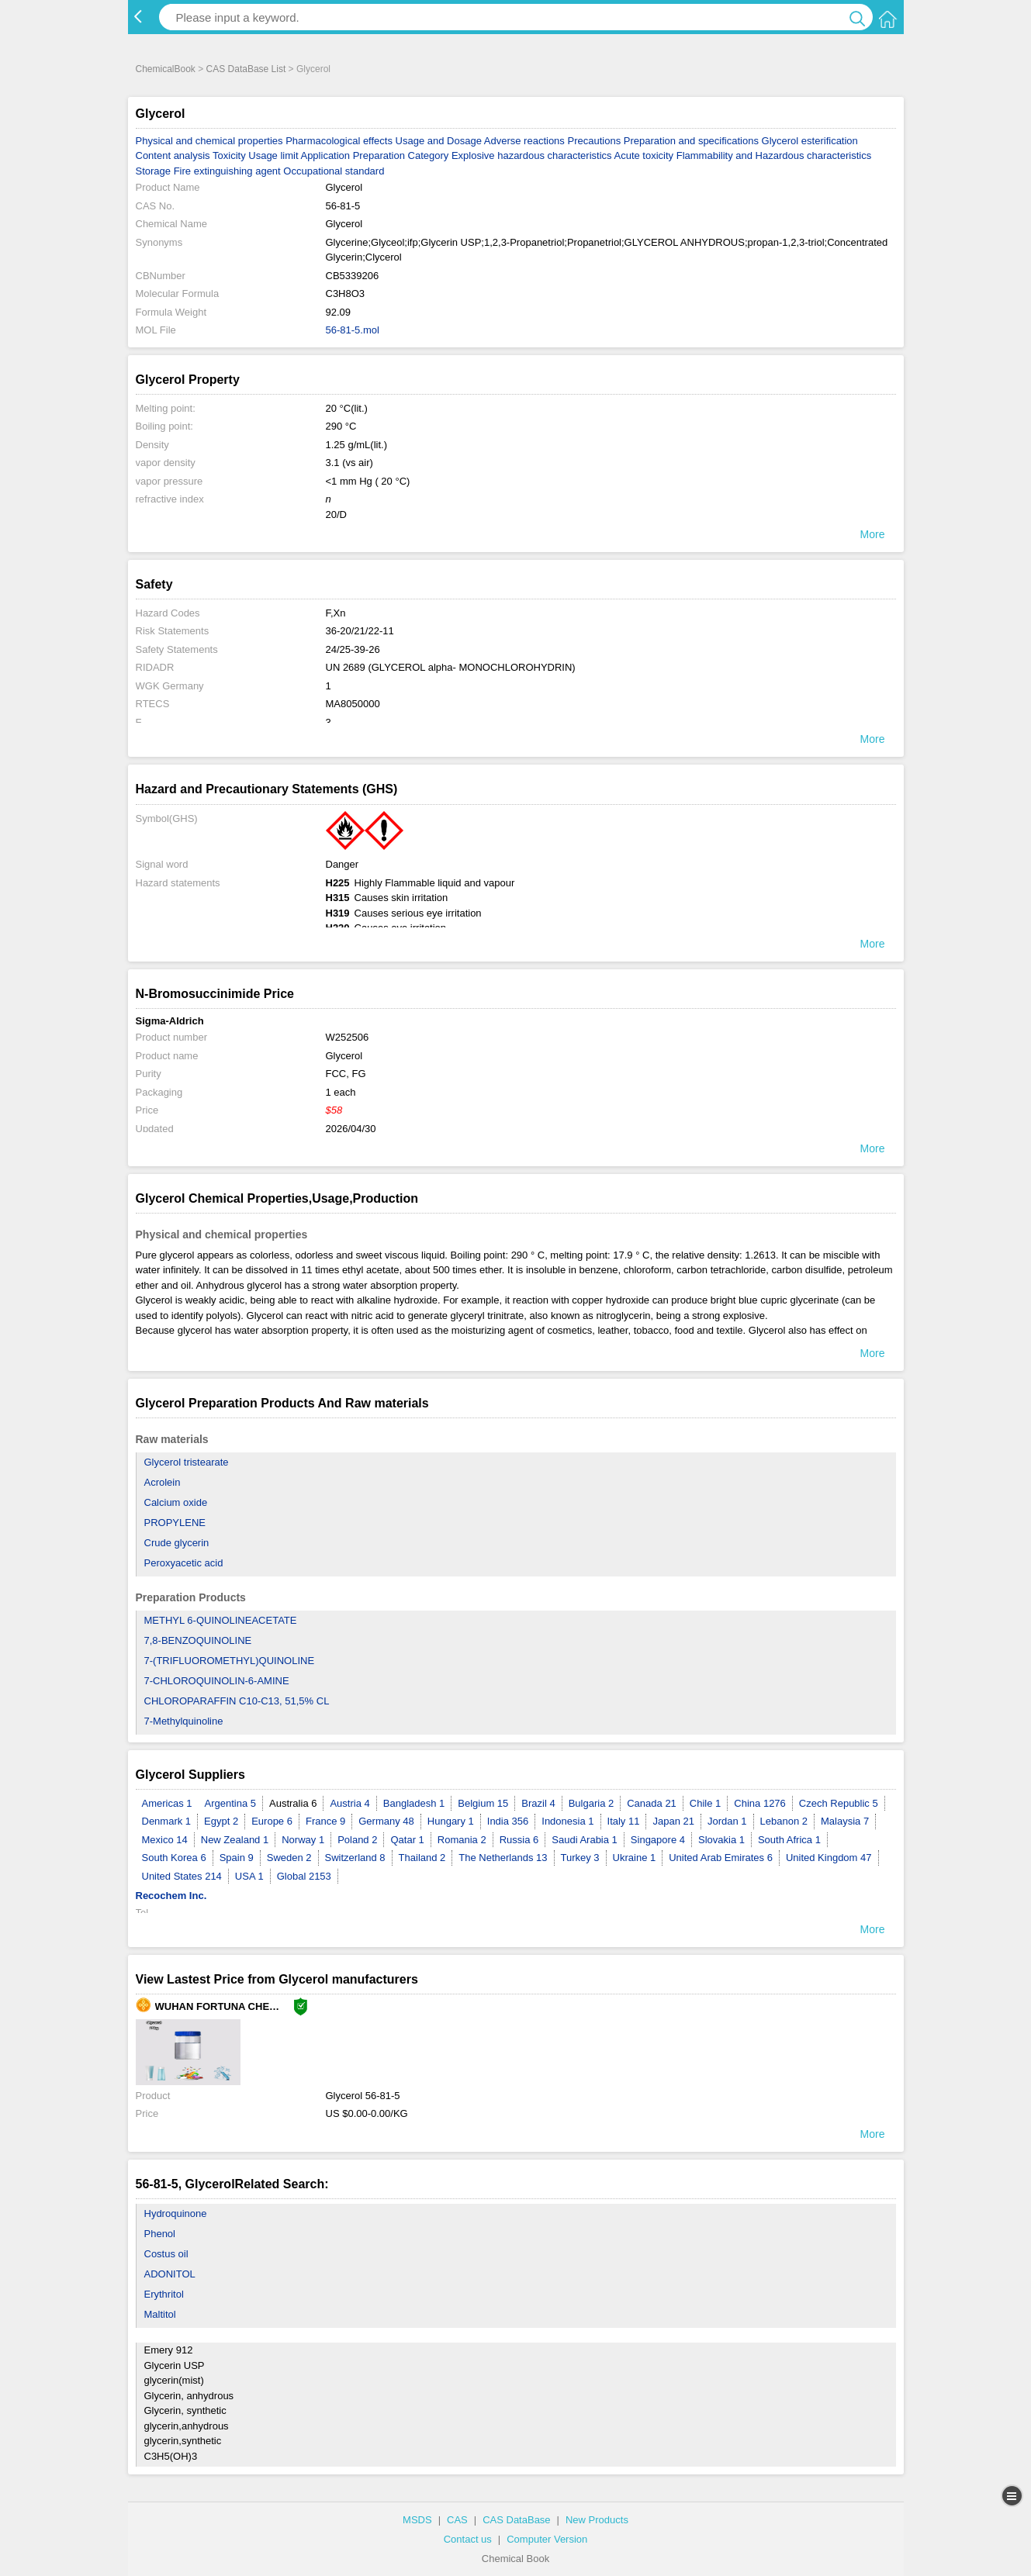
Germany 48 (386, 1821)
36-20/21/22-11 (360, 631)
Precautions (594, 141)
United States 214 (182, 1876)
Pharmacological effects (339, 141)
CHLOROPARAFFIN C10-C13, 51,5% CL (237, 1701)
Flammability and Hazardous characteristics (773, 155)
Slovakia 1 (721, 1840)
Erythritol (164, 2294)
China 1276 (760, 1803)
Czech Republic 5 (838, 1803)
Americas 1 (167, 1803)
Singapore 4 (658, 1840)
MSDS (417, 2520)
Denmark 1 (167, 1821)
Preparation (379, 155)
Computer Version (547, 2539)
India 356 (508, 1821)
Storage (153, 171)
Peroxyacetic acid (183, 1563)
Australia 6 (293, 1803)
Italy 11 (623, 1821)
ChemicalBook (165, 69)
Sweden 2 (289, 1857)
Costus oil (166, 2254)
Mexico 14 (165, 1840)
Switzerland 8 (355, 1857)
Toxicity (229, 155)
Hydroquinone (175, 2213)
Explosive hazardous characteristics (531, 155)
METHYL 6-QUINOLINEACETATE (220, 1620)
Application (325, 155)
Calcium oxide (176, 1502)
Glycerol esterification (810, 141)
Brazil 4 (538, 1803)
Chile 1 (705, 1803)
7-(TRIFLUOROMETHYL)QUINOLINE (229, 1660)
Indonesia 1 (567, 1821)
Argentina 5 (231, 1803)
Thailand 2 (422, 1857)
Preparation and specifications (691, 141)
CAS (457, 2520)
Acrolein (162, 1482)
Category (428, 155)
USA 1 (249, 1876)
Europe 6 (271, 1821)
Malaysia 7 (845, 1821)
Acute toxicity (643, 155)
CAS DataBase (516, 2520)
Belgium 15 (483, 1803)
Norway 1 (303, 1840)
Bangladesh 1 (414, 1803)
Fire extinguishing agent (227, 171)
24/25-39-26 (353, 649)
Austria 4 (349, 1803)
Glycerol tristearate (186, 1462)
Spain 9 (237, 1857)
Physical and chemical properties (209, 141)
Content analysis (173, 155)
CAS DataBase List (246, 69)
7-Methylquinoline (183, 1721)
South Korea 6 (174, 1857)
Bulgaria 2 (591, 1803)
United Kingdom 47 (829, 1857)
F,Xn (336, 613)
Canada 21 (651, 1803)
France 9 (325, 1821)
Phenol (159, 2233)
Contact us (468, 2539)
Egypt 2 (221, 1821)
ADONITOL (169, 2274)
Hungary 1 (450, 1821)
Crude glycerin (176, 1543)
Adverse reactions (524, 141)
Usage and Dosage (439, 141)
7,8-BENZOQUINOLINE (198, 1640)
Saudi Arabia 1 (585, 1840)
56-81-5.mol (352, 330)
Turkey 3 (580, 1857)
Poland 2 (357, 1840)
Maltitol (160, 2314)
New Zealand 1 (234, 1840)
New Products (597, 2520)
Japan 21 (673, 1821)
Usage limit (273, 155)
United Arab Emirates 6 (721, 1857)
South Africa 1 (789, 1840)
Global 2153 (304, 1876)
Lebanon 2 (784, 1821)
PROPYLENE (175, 1522)
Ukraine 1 (634, 1857)
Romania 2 (462, 1840)
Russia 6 (519, 1840)
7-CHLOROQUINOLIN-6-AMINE (216, 1681)
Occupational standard (333, 171)
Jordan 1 (727, 1821)
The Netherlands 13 (502, 1857)
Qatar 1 (407, 1840)
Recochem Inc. (171, 1895)
